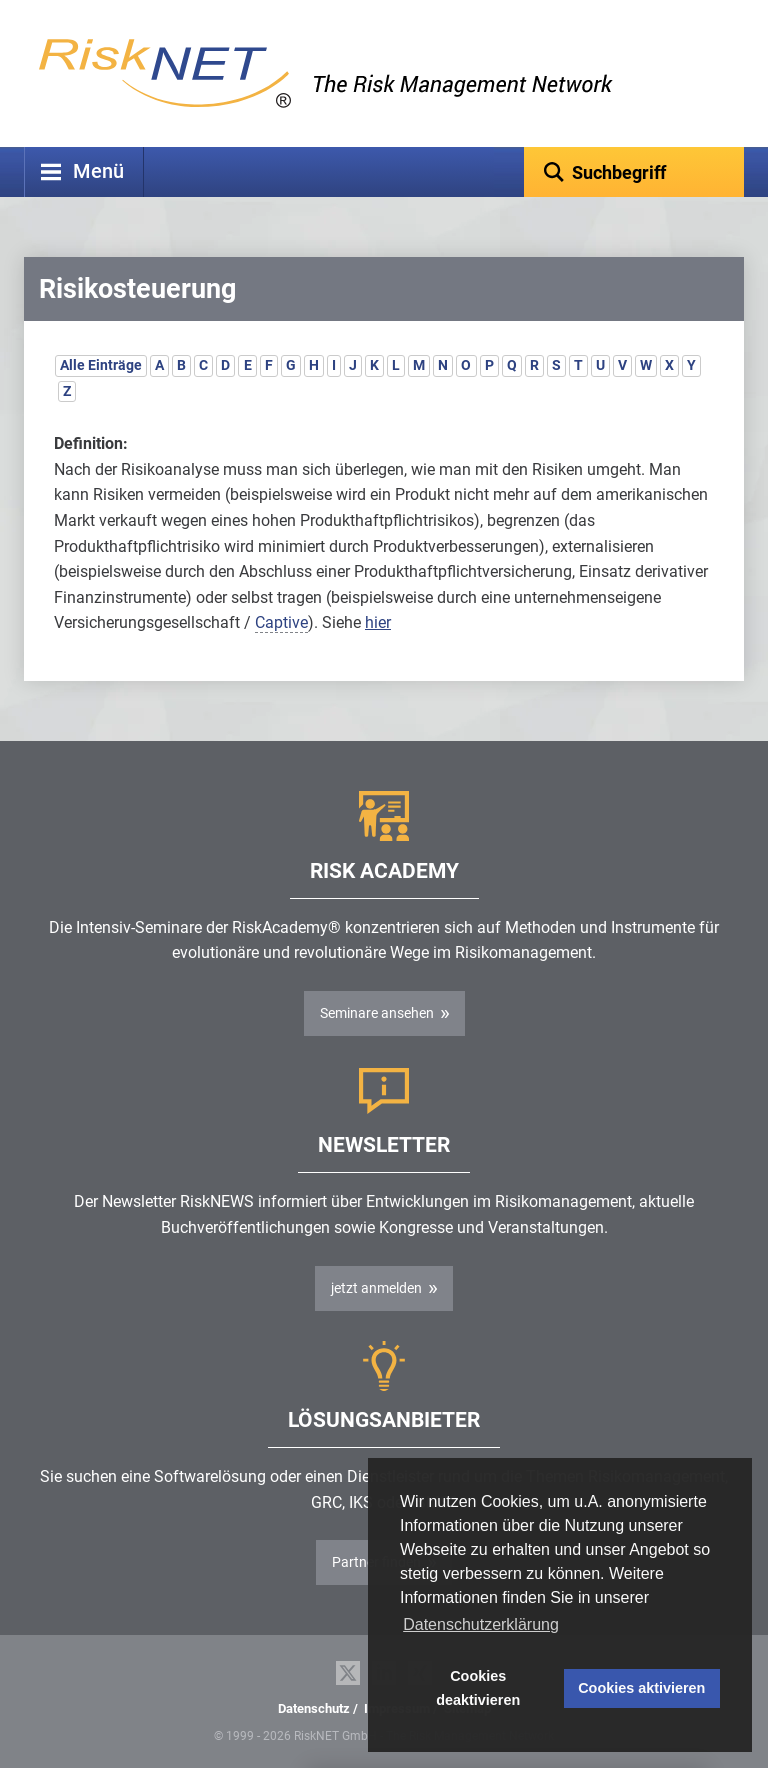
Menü (98, 171)
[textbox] (634, 172)
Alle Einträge (101, 365)
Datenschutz (314, 1708)
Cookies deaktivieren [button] (478, 1688)
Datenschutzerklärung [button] (481, 1624)
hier (378, 622)
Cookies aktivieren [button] (641, 1688)
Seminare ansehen (377, 1013)
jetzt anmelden (376, 1288)
